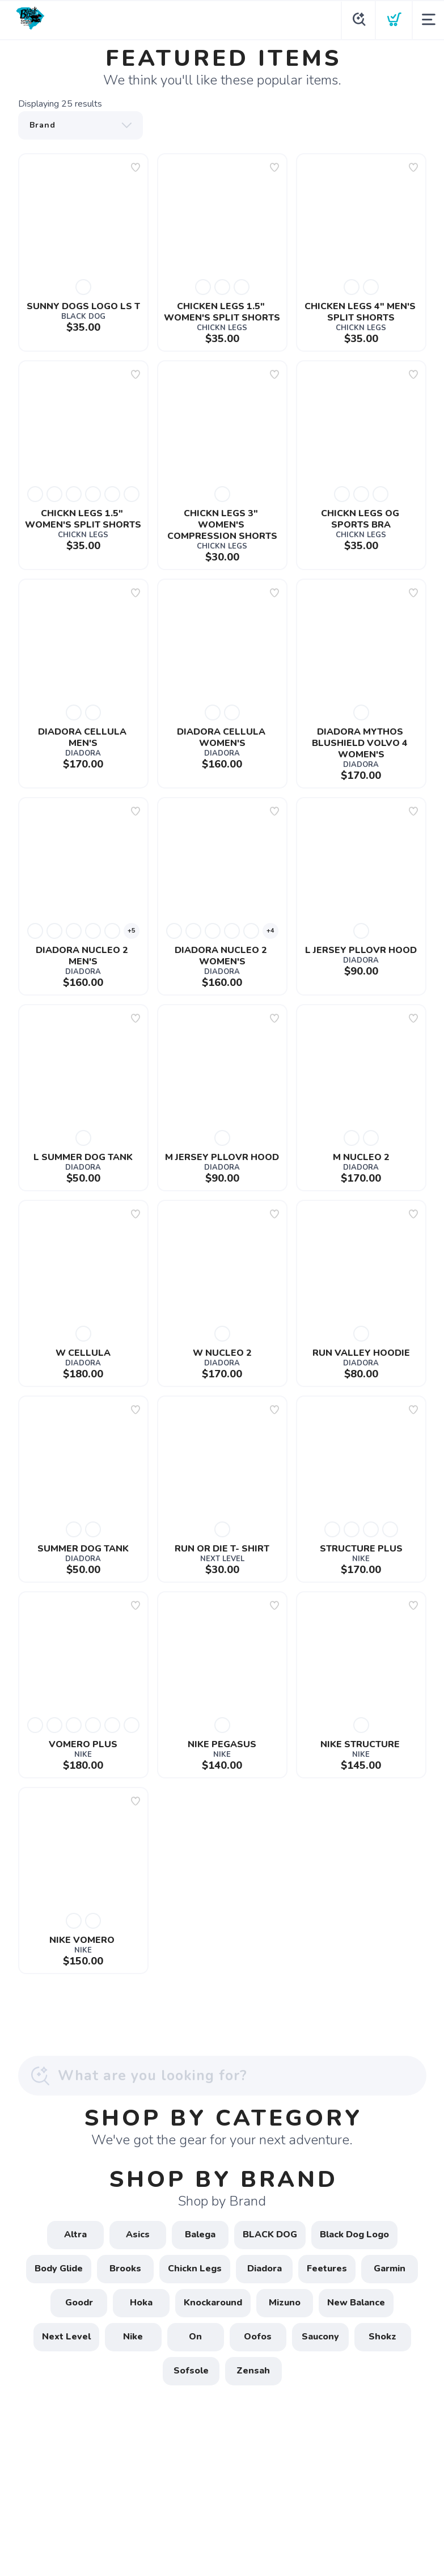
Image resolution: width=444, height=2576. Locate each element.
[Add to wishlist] (135, 167)
